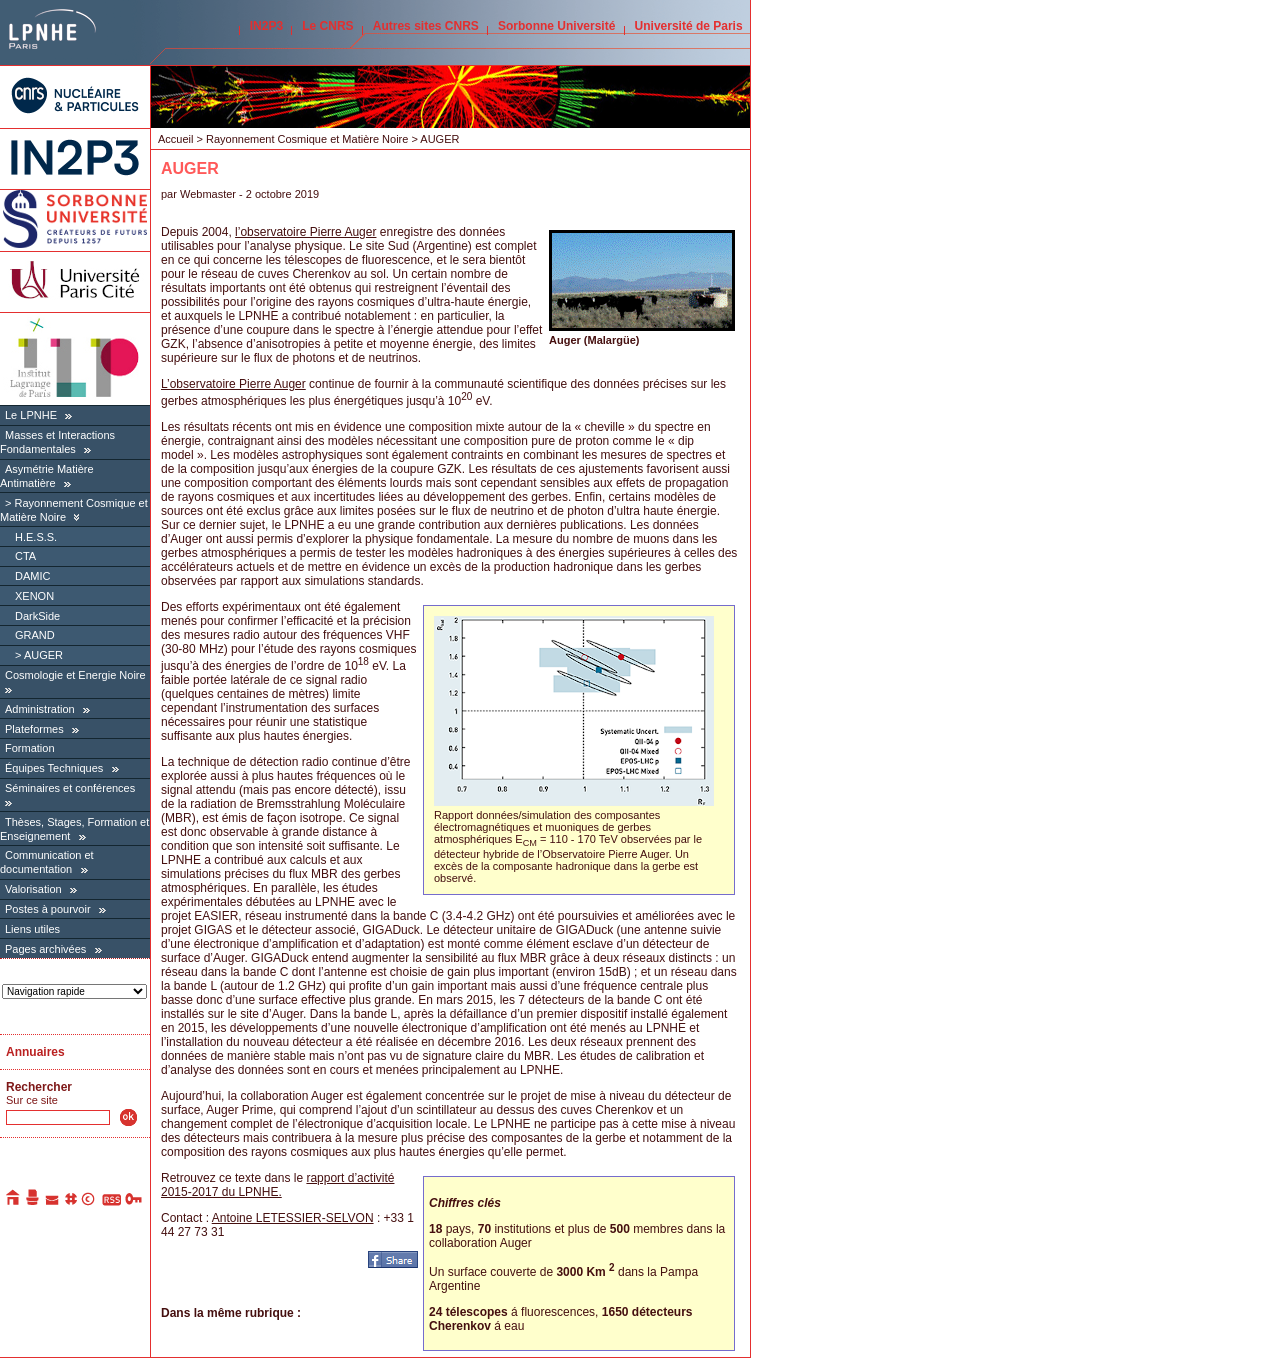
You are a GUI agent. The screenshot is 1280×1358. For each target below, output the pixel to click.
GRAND (35, 635)
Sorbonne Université (556, 26)
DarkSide (37, 616)
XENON (34, 596)
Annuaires (35, 1052)
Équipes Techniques (54, 768)
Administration (40, 709)
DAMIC (32, 576)
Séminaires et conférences (70, 788)
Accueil (175, 139)
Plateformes (34, 729)
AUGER (43, 655)
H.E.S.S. (36, 537)
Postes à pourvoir (48, 909)
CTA (25, 556)
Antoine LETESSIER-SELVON (293, 1218)
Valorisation (33, 889)
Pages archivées (45, 949)
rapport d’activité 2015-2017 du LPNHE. (277, 1185)
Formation (30, 748)
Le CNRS (327, 26)
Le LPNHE (31, 415)
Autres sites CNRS (426, 26)
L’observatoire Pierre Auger (233, 384)
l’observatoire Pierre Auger (305, 232)
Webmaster (209, 194)
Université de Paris (689, 26)
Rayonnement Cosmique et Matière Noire (307, 139)
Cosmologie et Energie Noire (75, 675)
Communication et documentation (47, 862)
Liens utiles (32, 929)
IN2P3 (266, 26)
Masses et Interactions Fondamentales (57, 442)
